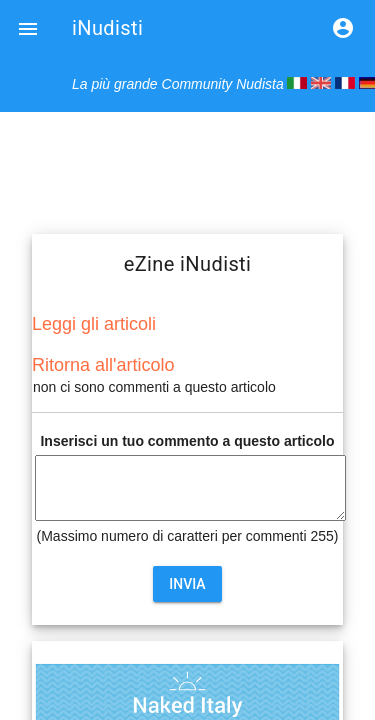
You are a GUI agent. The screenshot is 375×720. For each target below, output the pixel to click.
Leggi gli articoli (94, 324)
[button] (28, 28)
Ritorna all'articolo (103, 365)
